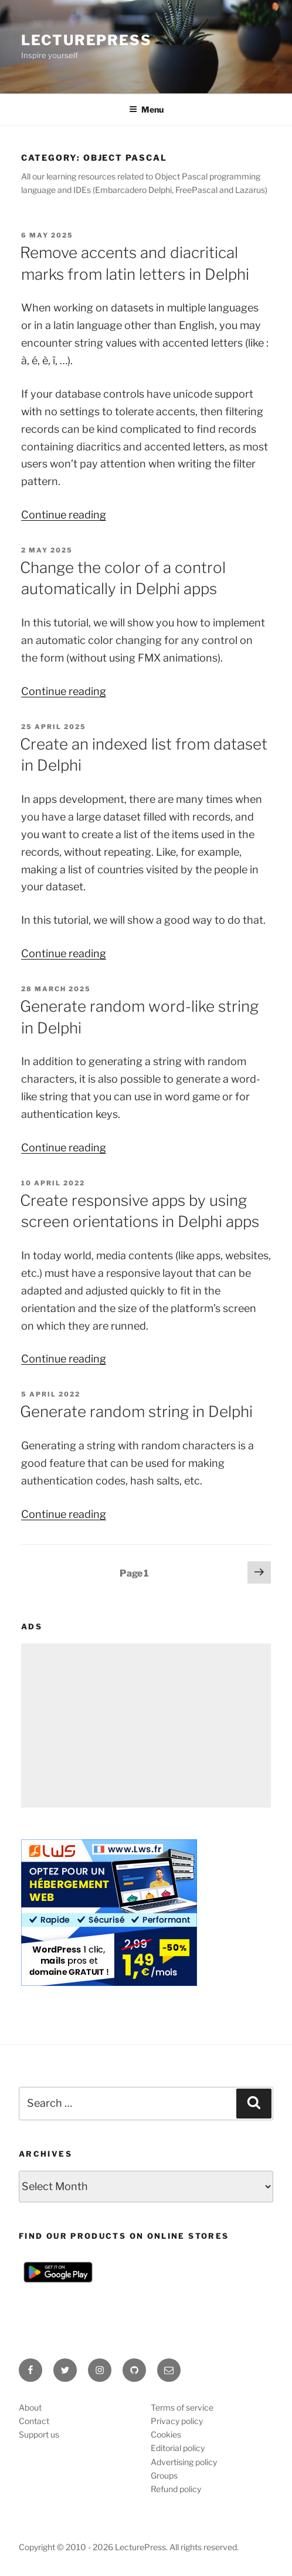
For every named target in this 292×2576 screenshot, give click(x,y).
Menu (146, 109)
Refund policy (176, 2489)
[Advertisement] (146, 1725)
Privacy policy (177, 2421)
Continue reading (63, 515)
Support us (39, 2434)
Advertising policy (184, 2462)
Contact (34, 2421)
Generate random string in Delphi (136, 1411)
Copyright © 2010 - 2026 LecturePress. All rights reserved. (129, 2547)
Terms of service (182, 2407)
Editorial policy (178, 2448)
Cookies (166, 2434)
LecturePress (86, 40)
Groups (164, 2475)
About (30, 2407)
